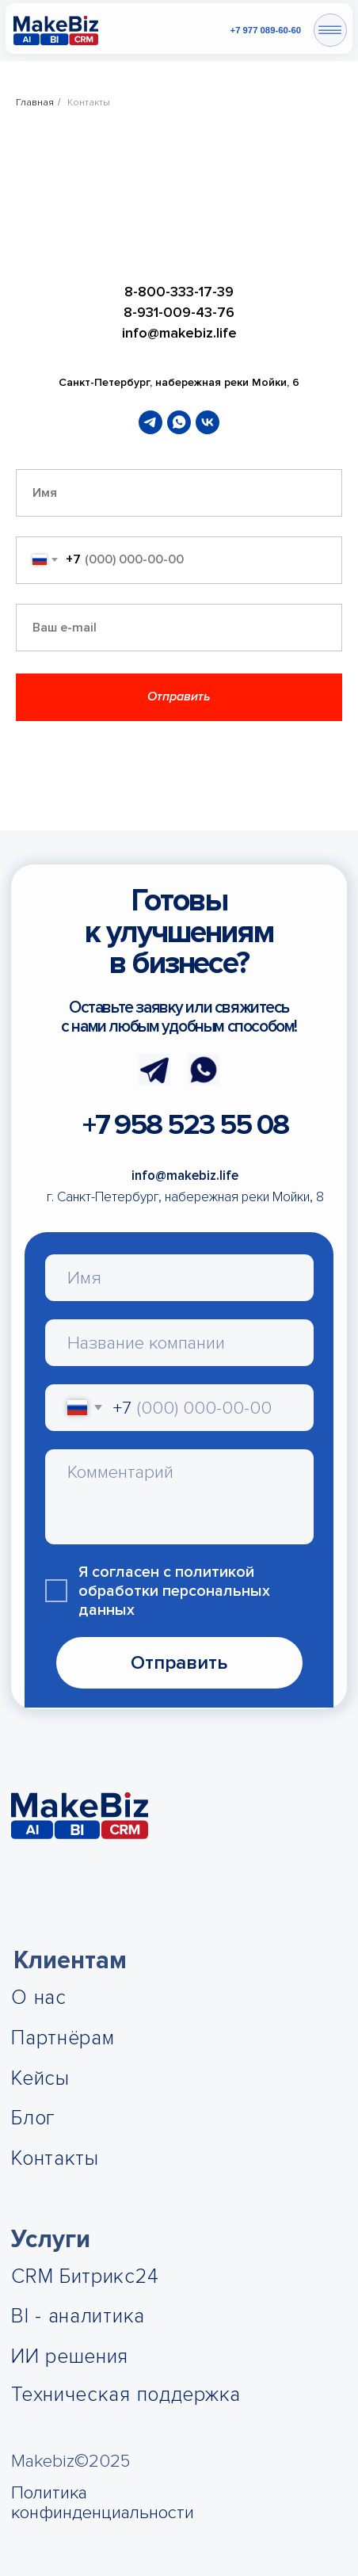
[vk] (207, 422)
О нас (39, 1998)
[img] (55, 30)
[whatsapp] (179, 422)
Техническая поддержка (126, 2395)
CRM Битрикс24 (84, 2277)
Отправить (179, 1662)
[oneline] (179, 1342)
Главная (35, 103)
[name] (179, 1277)
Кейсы (40, 2079)
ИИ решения (69, 2357)
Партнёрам (62, 2038)
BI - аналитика (78, 2316)
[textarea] (179, 1496)
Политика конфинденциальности (102, 2503)
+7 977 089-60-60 (266, 30)
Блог (33, 2118)
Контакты (55, 2159)
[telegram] (150, 422)
